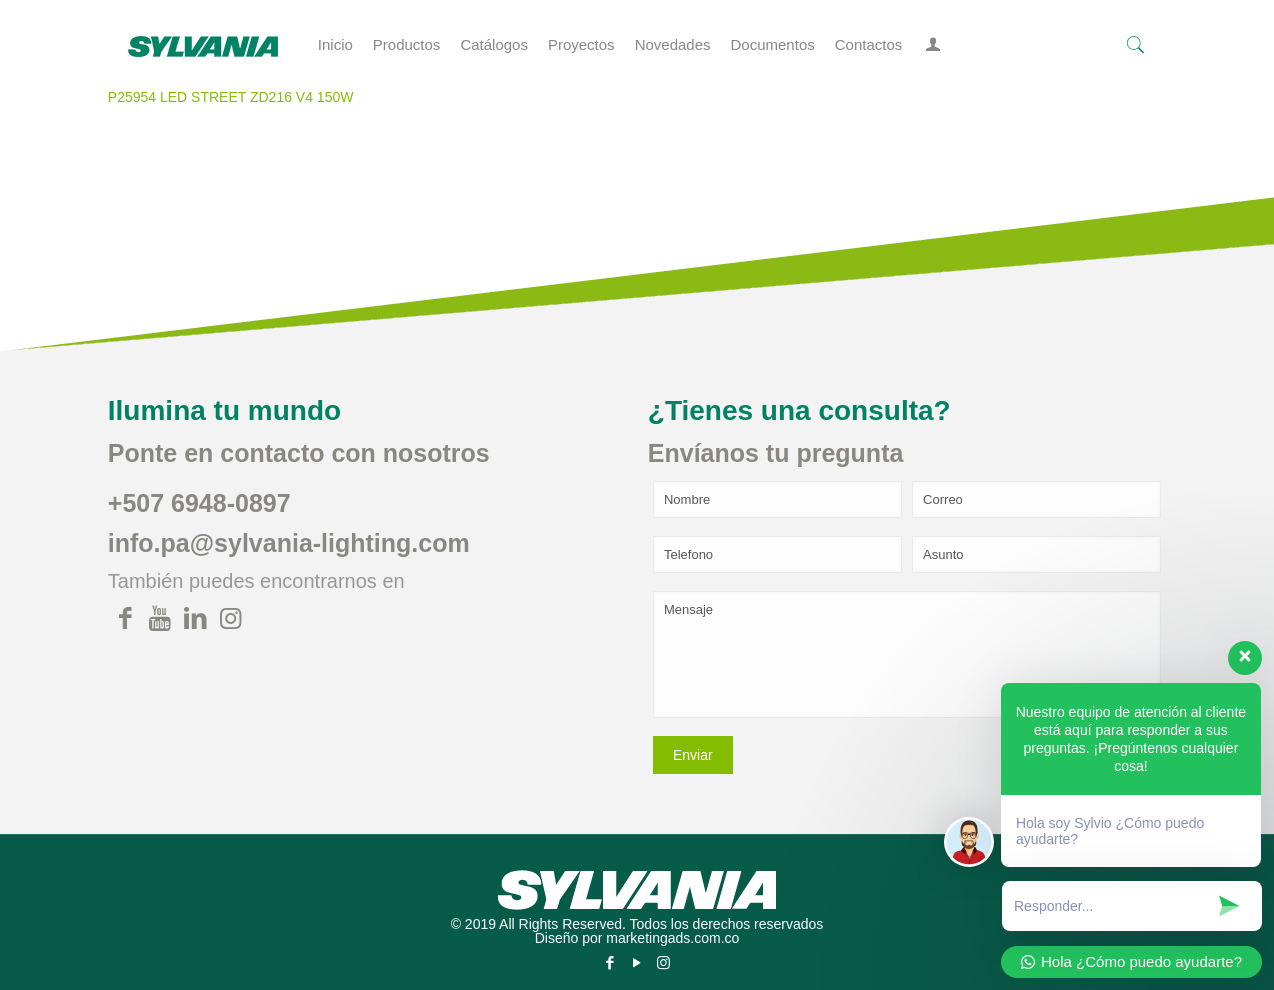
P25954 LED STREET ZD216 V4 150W (231, 97)
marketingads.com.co (672, 938)
